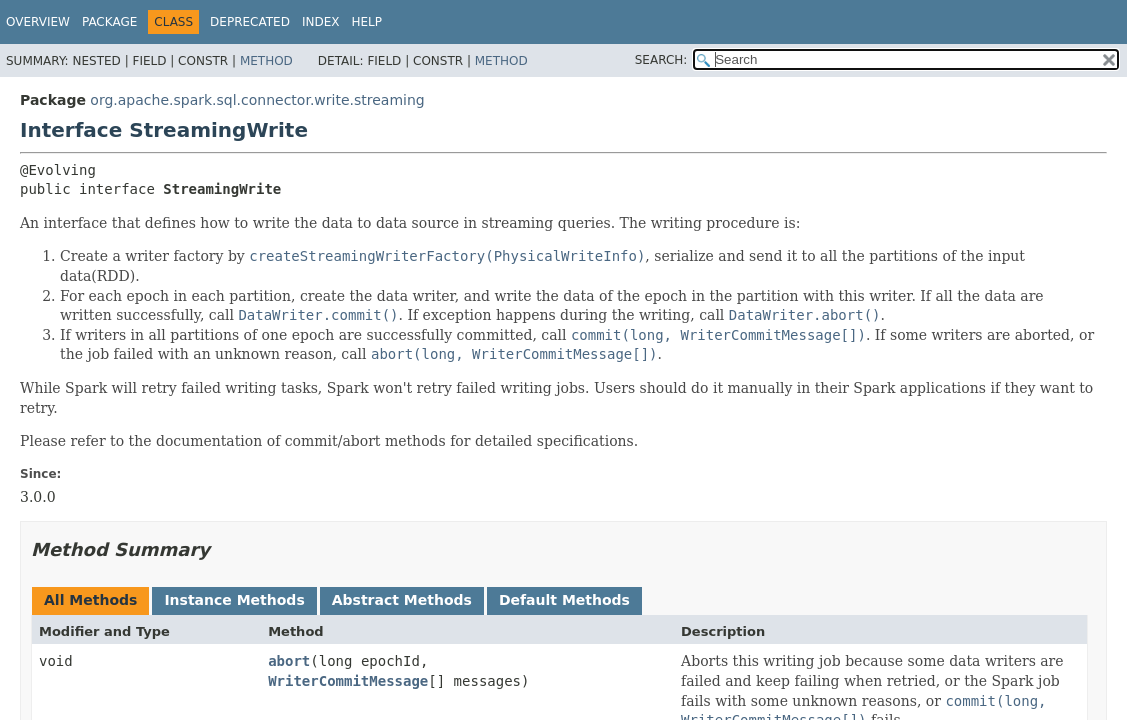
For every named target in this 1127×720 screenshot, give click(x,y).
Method (266, 61)
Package (109, 22)
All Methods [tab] (90, 600)
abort (289, 661)
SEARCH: (661, 60)
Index (321, 22)
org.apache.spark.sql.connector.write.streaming (257, 100)
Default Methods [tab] (564, 600)
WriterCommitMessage (348, 681)
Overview (38, 22)
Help (366, 22)
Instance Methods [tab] (234, 600)
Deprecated (250, 22)
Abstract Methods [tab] (402, 600)
